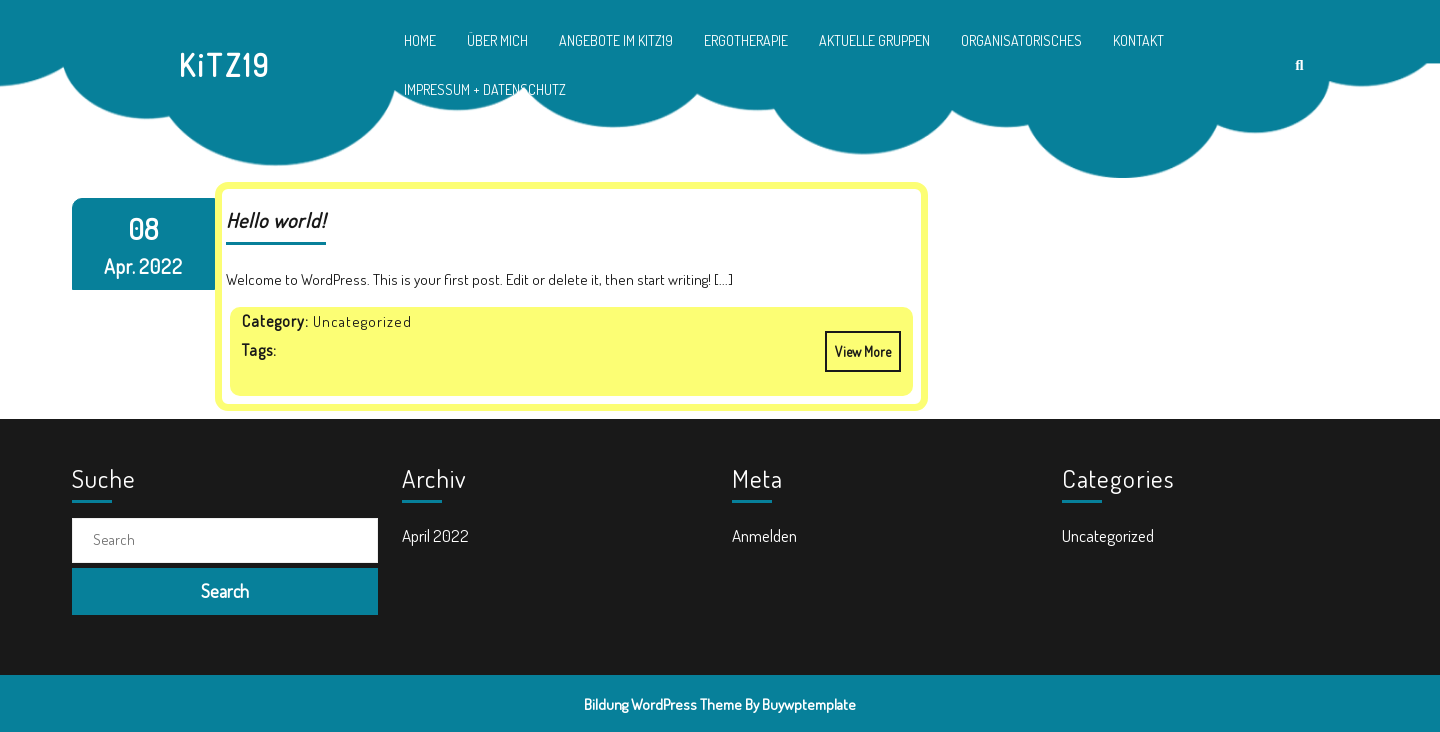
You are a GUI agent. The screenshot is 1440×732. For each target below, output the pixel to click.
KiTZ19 (225, 65)
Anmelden (764, 535)
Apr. (120, 266)
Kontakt (1138, 40)
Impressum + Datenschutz (485, 89)
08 (143, 228)
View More (858, 345)
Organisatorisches (1021, 40)
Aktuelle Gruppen (874, 40)
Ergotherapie (746, 40)
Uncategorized (1108, 535)
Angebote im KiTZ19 (616, 40)
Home (420, 40)
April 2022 (435, 535)
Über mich (497, 40)
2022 (161, 266)
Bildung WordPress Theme (663, 704)
